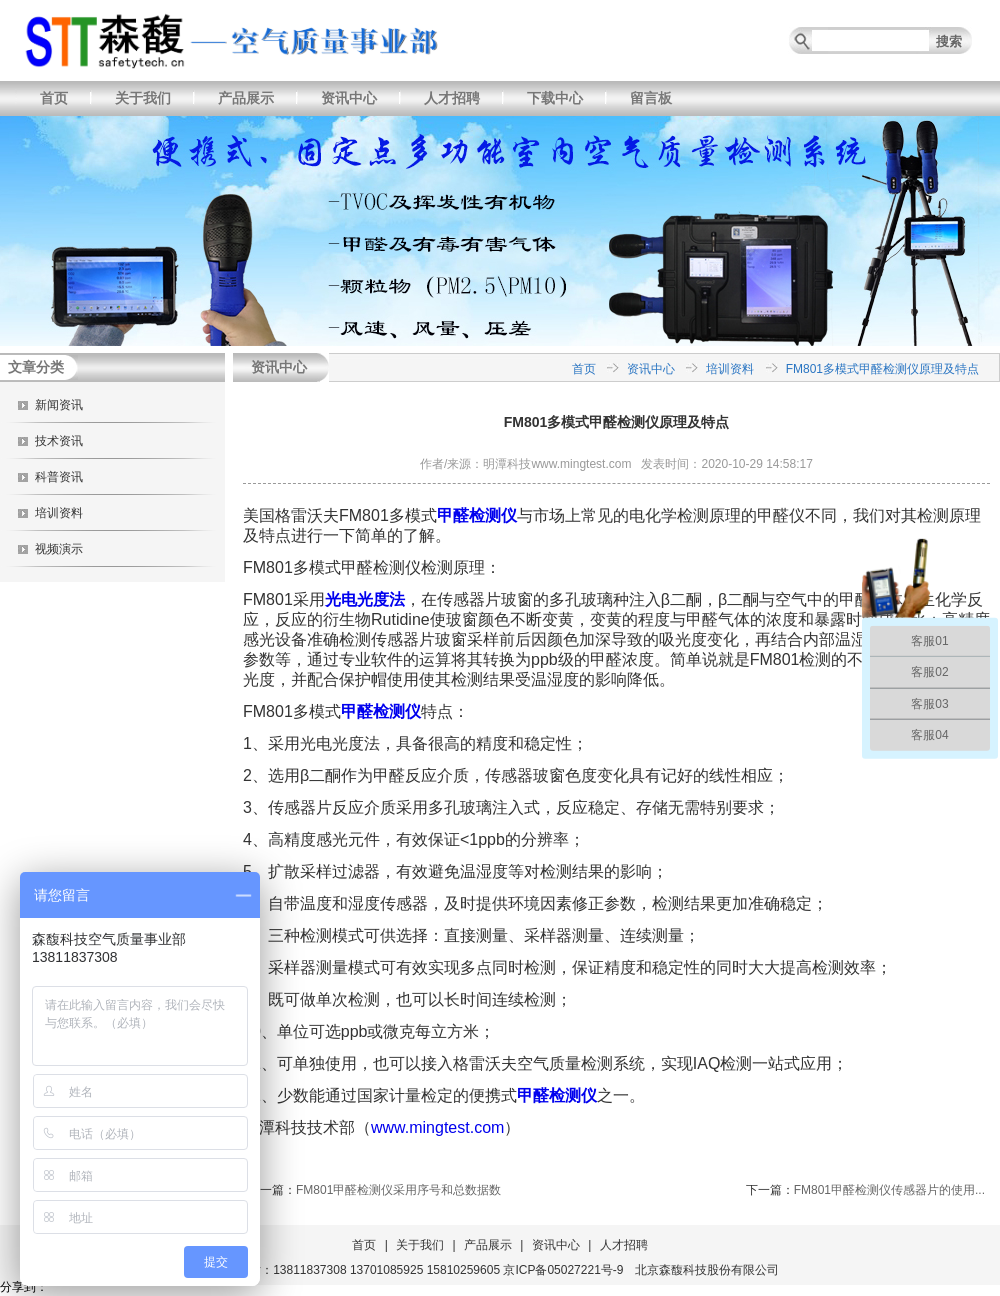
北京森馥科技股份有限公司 (707, 1270)
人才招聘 (452, 98)
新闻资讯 (59, 405)
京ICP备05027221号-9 (563, 1270)
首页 (54, 98)
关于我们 (143, 98)
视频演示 (59, 549)
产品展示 (246, 98)
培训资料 (59, 513)
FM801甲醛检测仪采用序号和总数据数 (398, 1190)
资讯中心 (349, 98)
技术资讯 (59, 441)
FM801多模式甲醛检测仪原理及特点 (882, 369)
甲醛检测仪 (477, 515)
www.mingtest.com (437, 1127)
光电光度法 (365, 599)
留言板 (651, 98)
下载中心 (555, 98)
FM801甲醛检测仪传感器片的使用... (889, 1190)
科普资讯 (59, 477)
